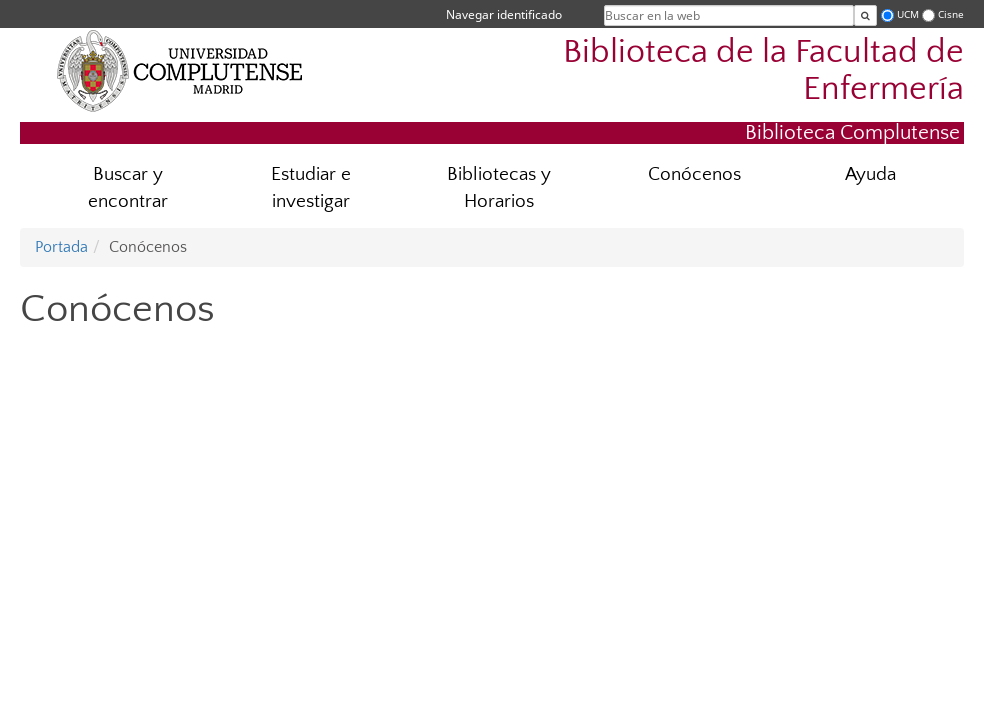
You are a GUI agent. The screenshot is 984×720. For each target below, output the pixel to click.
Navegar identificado (504, 14)
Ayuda (870, 174)
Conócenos (694, 174)
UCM (908, 14)
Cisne (951, 14)
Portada (61, 247)
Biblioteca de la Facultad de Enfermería (763, 71)
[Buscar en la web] (865, 15)
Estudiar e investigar (311, 188)
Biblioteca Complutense (852, 132)
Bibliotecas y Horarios (499, 188)
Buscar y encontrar (128, 188)
